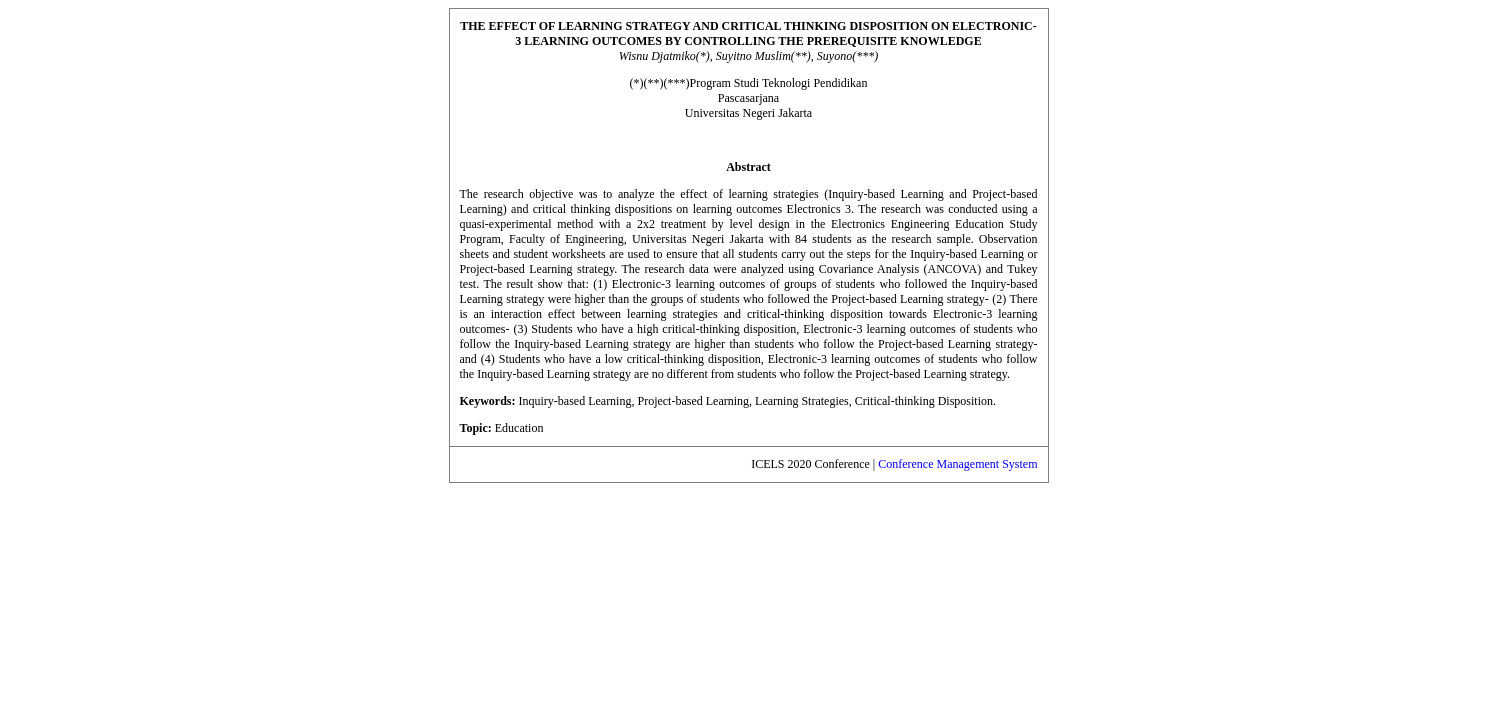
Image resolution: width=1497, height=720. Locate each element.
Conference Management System (957, 464)
